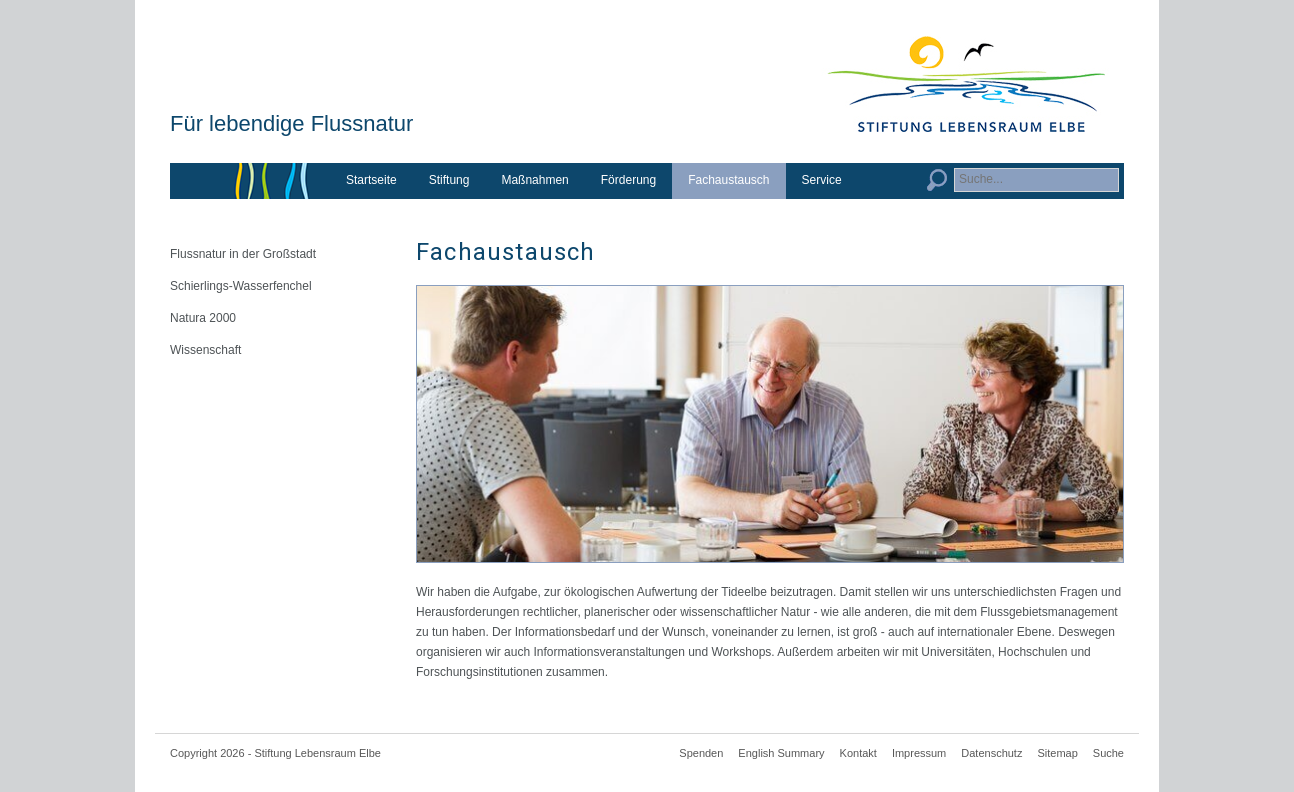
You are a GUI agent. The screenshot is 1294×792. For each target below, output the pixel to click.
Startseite (371, 180)
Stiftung (449, 180)
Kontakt (858, 753)
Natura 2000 (203, 318)
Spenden (701, 753)
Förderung (628, 180)
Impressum (919, 753)
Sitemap (1057, 753)
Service (822, 180)
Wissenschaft (205, 350)
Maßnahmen (534, 180)
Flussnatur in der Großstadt (243, 254)
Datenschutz (991, 753)
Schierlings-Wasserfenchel (241, 286)
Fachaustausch (728, 180)
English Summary (781, 753)
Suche (1108, 753)
